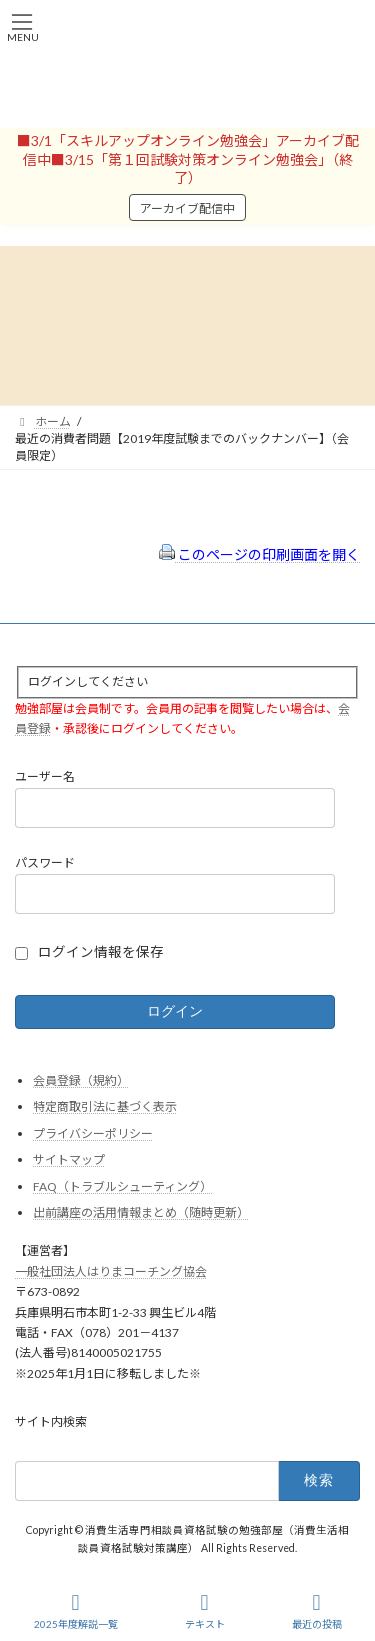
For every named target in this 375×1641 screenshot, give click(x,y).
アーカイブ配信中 (187, 208)
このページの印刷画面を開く (259, 554)
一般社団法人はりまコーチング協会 (111, 1271)
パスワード (45, 862)
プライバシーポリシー (93, 1133)
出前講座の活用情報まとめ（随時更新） (141, 1213)
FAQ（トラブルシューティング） (122, 1186)
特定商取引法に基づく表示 (105, 1106)
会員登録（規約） (81, 1080)
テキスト (205, 1611)
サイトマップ (69, 1159)
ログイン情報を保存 (101, 952)
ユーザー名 (45, 777)
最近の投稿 (317, 1611)
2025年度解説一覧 (76, 1611)
